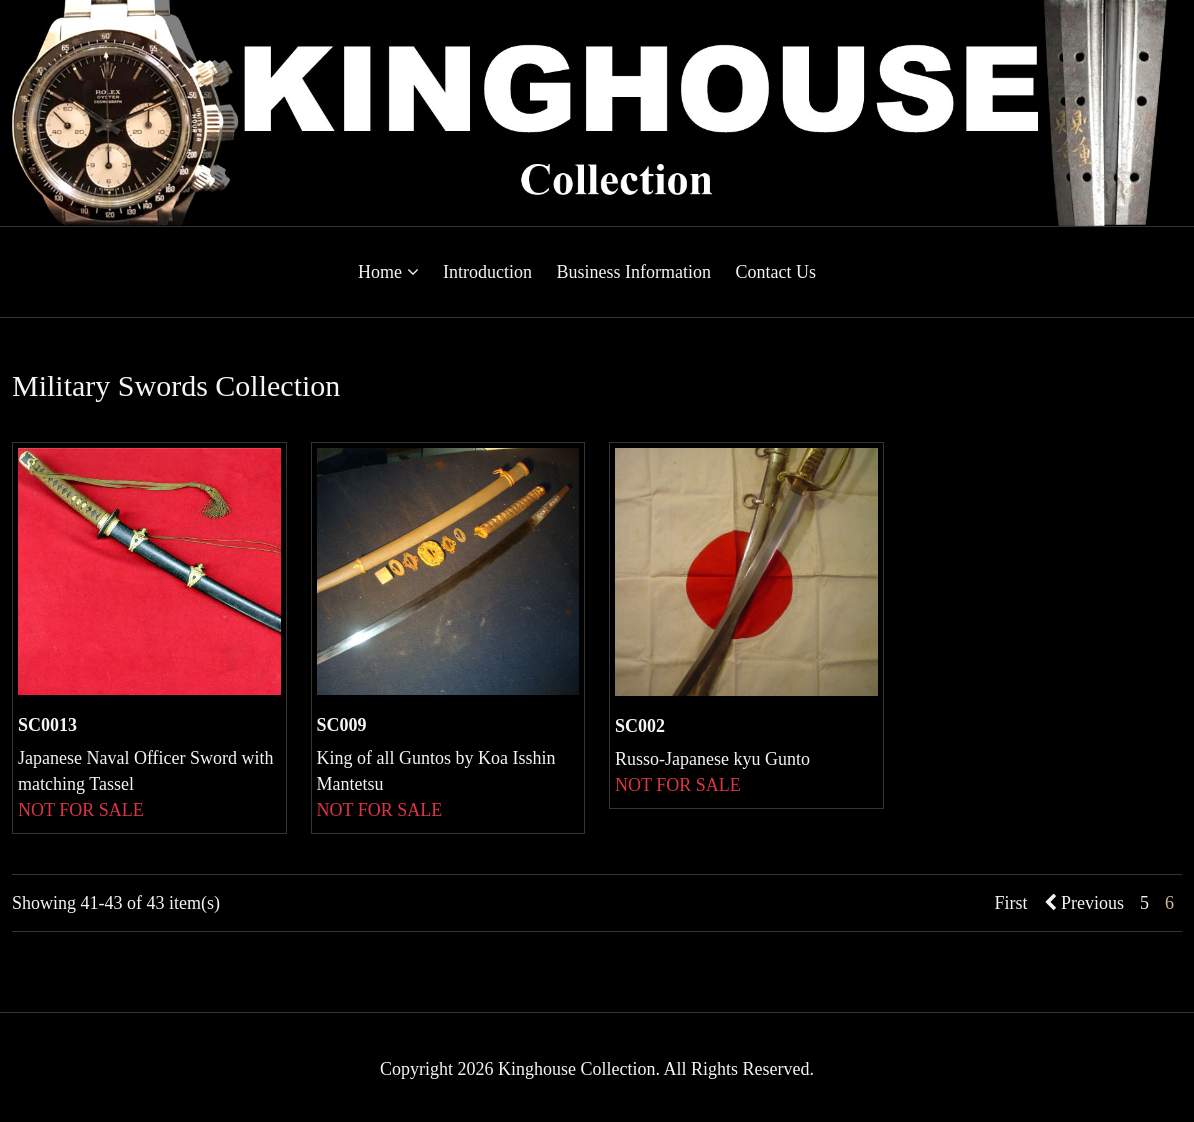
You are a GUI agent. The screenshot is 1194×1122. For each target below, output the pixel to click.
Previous (1084, 903)
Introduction (487, 272)
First (1010, 903)
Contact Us (775, 272)
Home (388, 272)
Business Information (633, 272)
